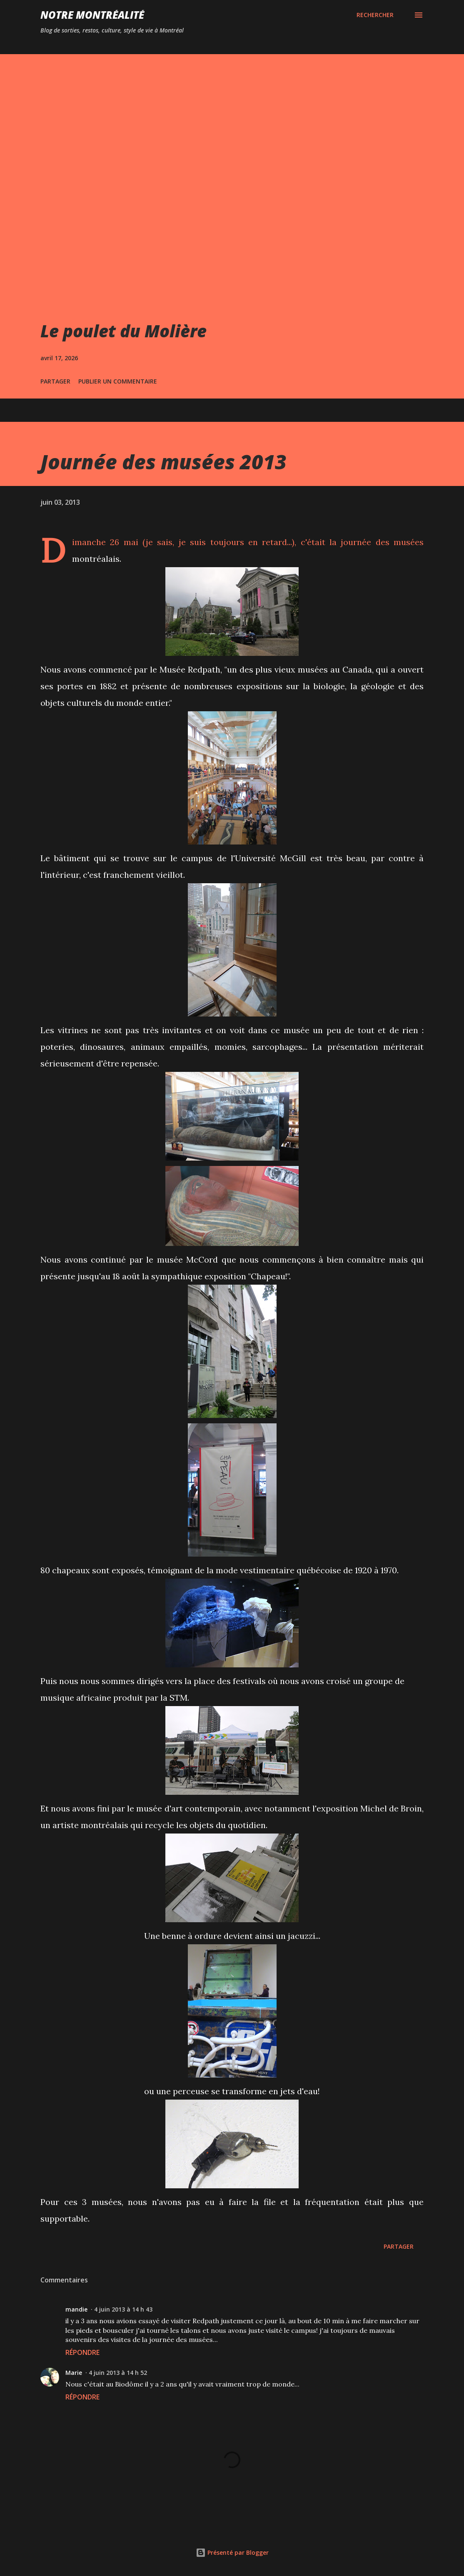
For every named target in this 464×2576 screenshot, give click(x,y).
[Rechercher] (375, 15)
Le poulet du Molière (123, 330)
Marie (73, 2373)
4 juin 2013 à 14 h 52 (118, 2373)
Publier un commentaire (117, 381)
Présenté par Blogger (232, 2552)
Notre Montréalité (92, 15)
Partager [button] (55, 381)
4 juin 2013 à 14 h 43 (123, 2309)
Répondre (82, 2352)
